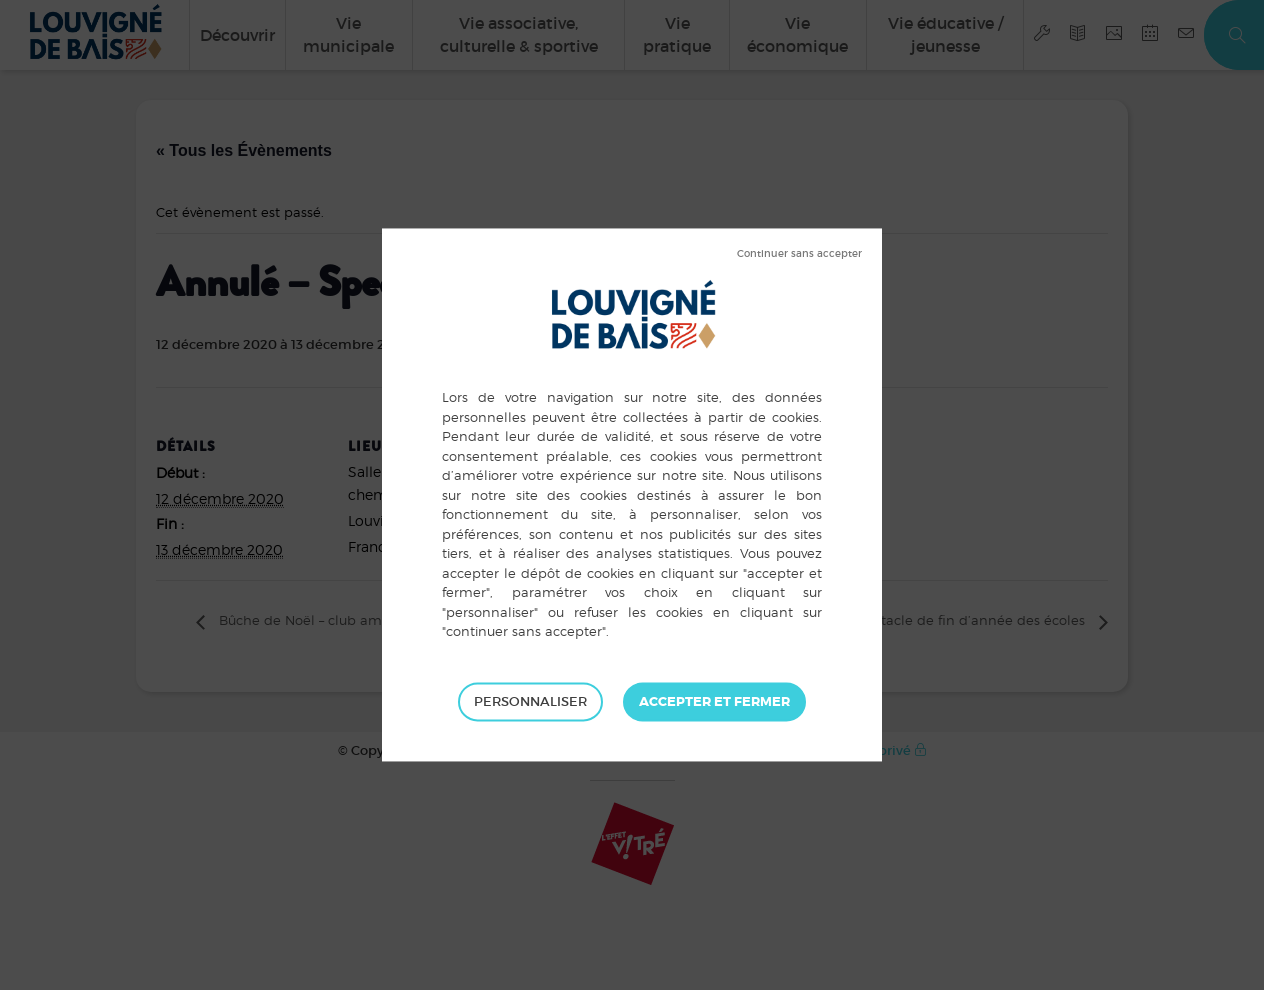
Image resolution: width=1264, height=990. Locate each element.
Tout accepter (714, 702)
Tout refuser (799, 254)
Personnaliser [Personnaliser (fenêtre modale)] (530, 701)
